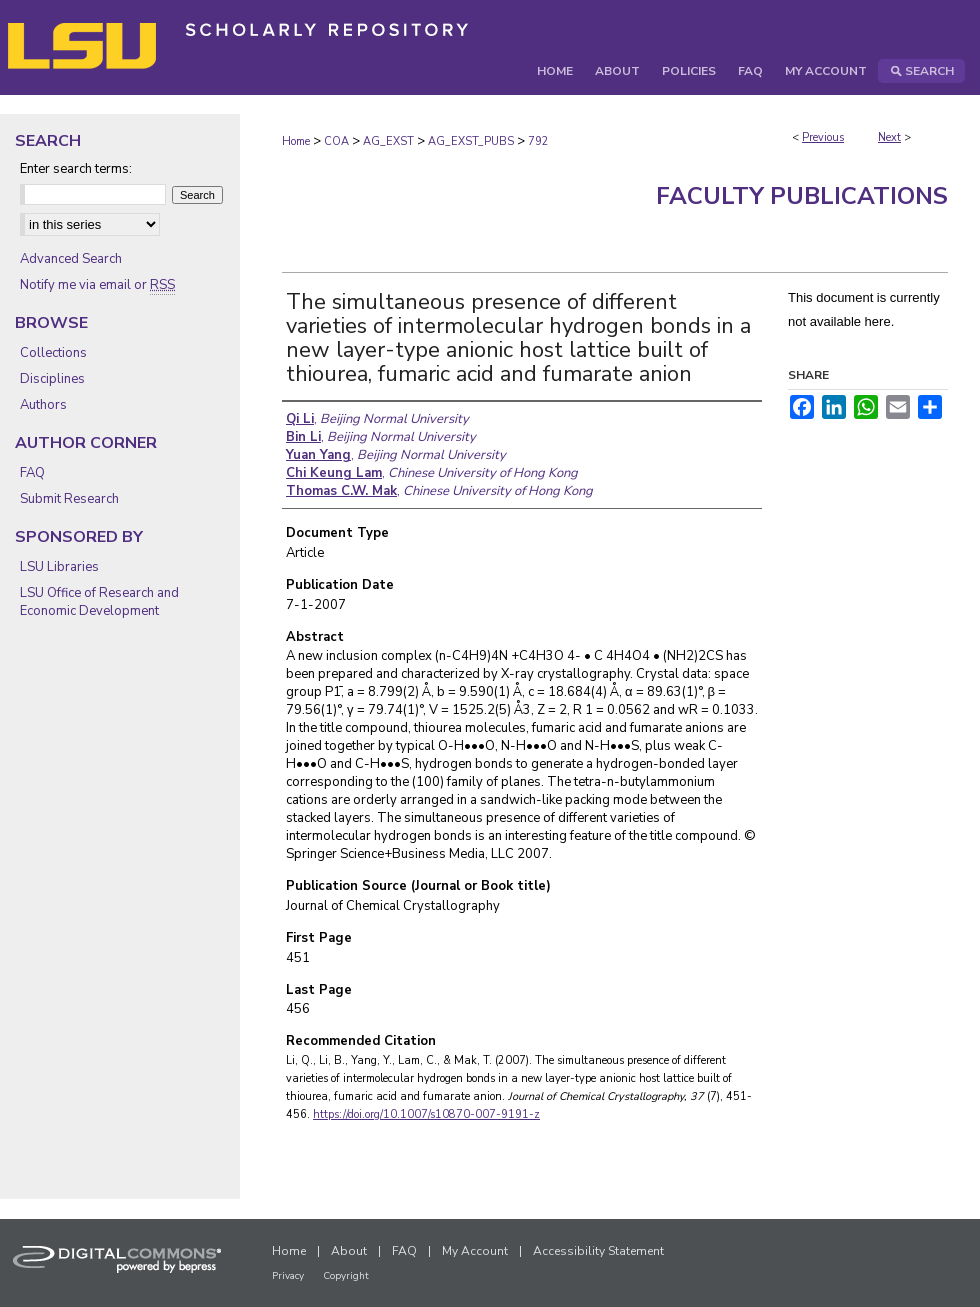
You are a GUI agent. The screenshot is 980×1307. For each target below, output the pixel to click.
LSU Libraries (59, 567)
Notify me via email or (97, 285)
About (349, 1251)
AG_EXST (388, 141)
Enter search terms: (76, 169)
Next (889, 137)
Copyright (346, 1276)
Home (296, 141)
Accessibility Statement (598, 1251)
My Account (475, 1251)
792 (538, 141)
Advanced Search (71, 259)
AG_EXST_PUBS (471, 141)
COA (336, 141)
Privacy (288, 1276)
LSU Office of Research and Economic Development (99, 602)
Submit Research (69, 499)
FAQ (32, 473)
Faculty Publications (802, 196)
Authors (43, 405)
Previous (823, 137)
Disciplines (52, 379)
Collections (53, 353)
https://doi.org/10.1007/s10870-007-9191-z (426, 1114)
